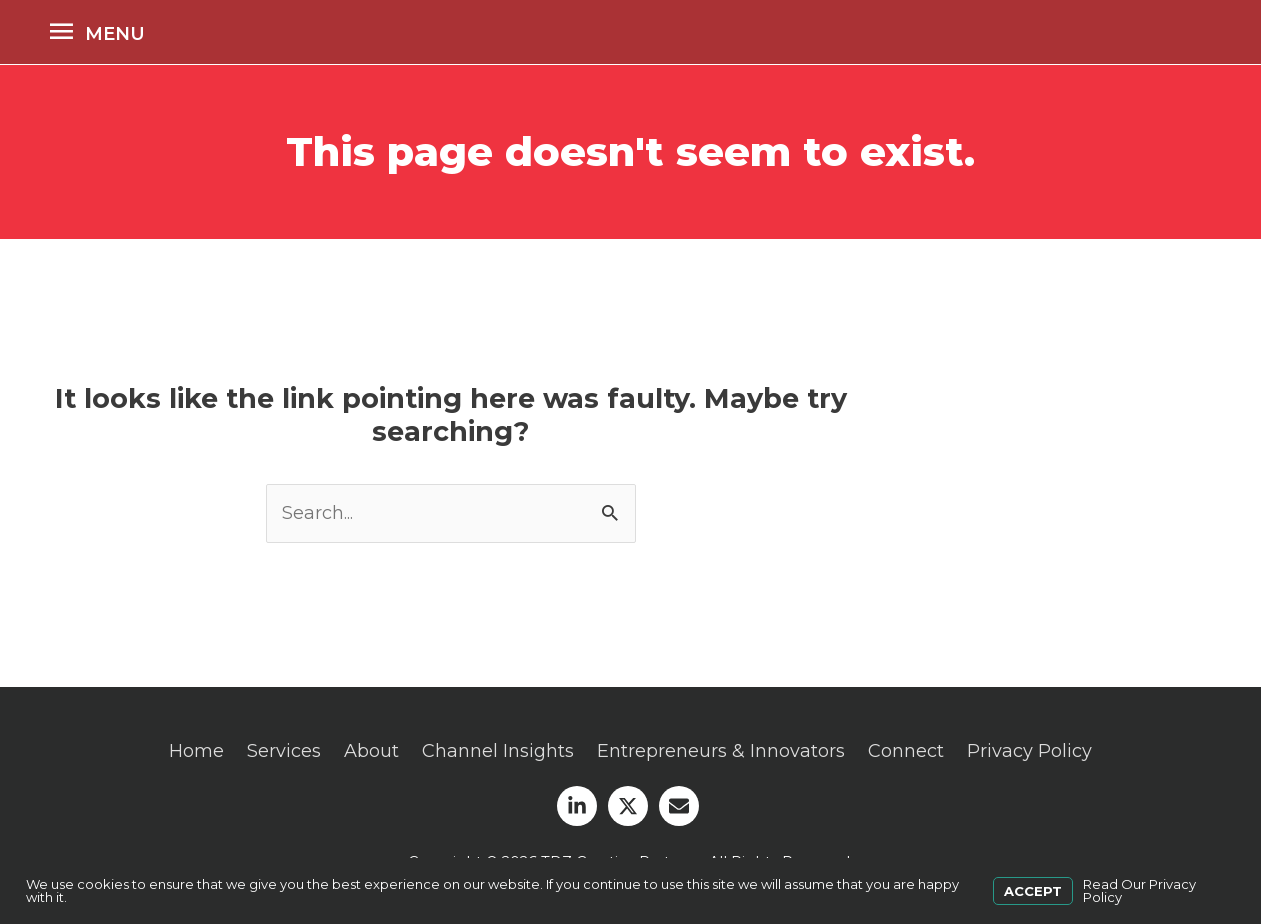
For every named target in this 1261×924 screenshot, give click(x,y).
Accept (1033, 891)
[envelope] (682, 806)
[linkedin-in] (580, 806)
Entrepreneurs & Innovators (721, 751)
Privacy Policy (1029, 751)
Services (284, 751)
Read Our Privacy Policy (1139, 890)
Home (196, 751)
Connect (906, 751)
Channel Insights (498, 751)
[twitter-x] (631, 806)
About (371, 751)
